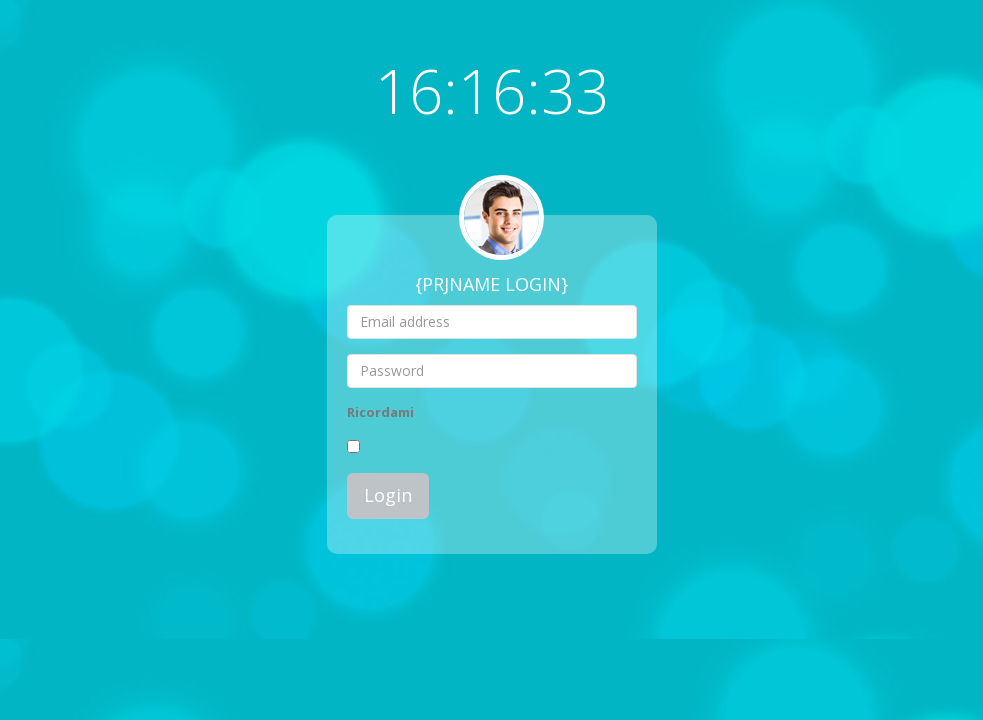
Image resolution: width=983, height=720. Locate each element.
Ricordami (380, 412)
